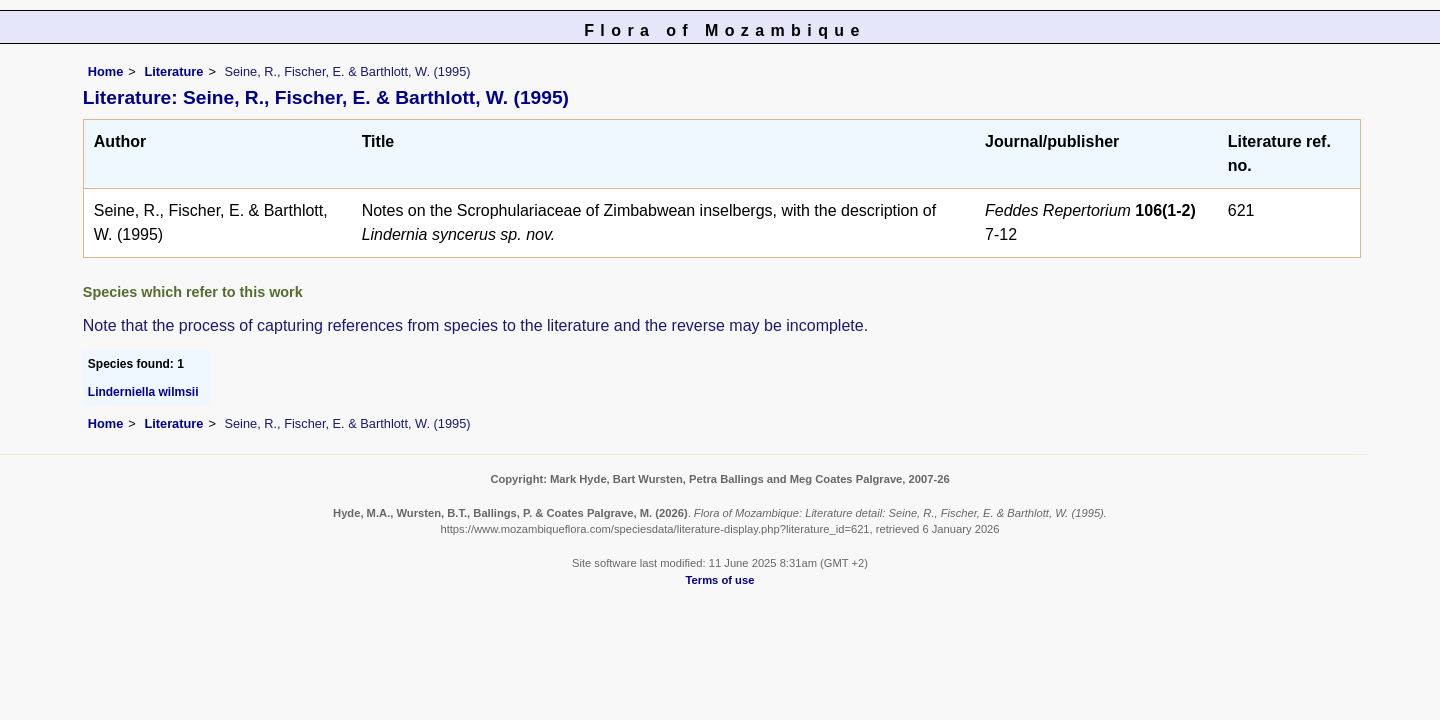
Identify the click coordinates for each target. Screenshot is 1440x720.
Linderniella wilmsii (143, 392)
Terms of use (720, 580)
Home (106, 71)
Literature (173, 71)
